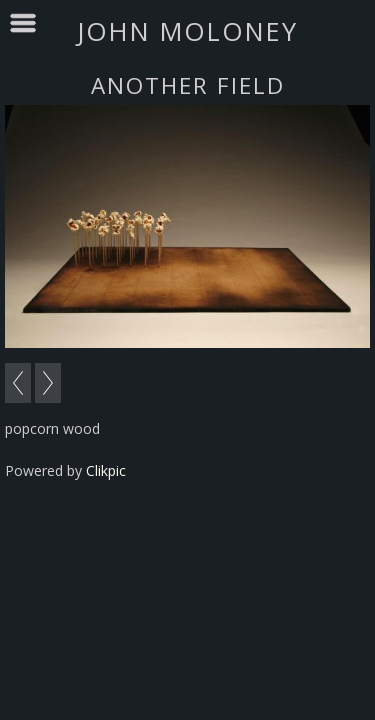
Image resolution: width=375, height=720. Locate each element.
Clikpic (106, 470)
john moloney (187, 31)
